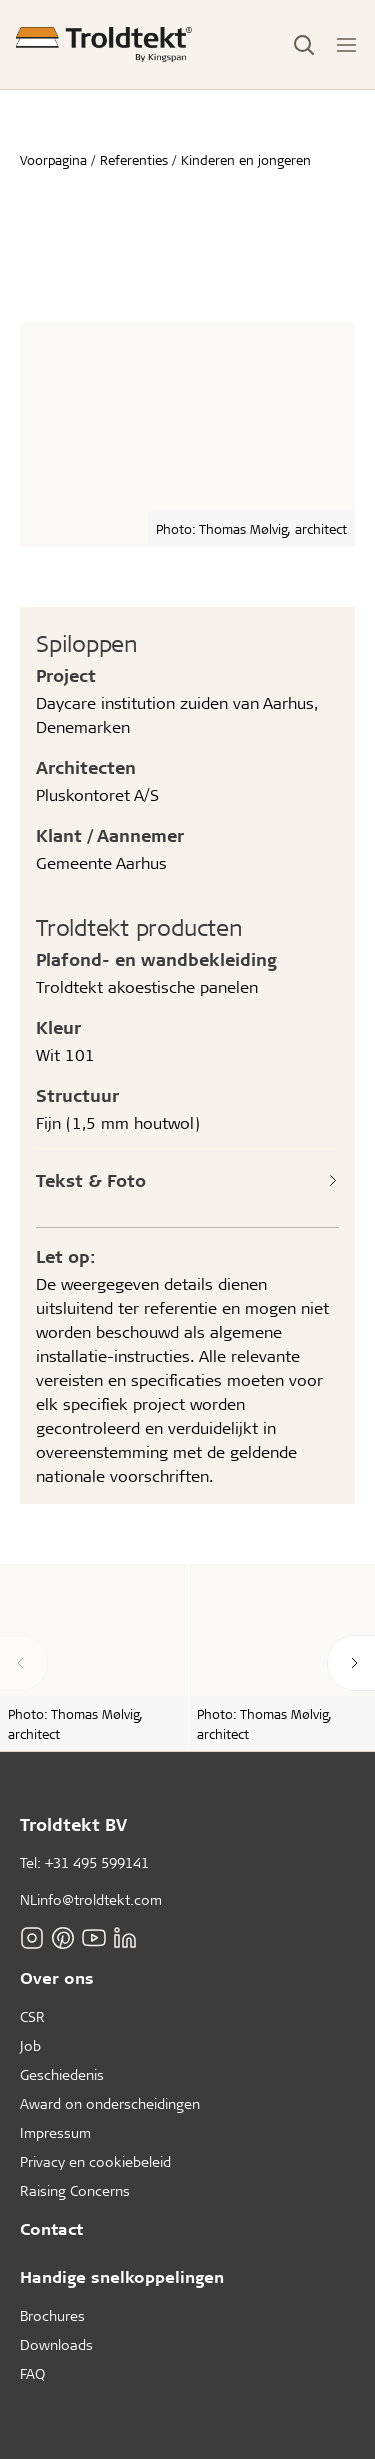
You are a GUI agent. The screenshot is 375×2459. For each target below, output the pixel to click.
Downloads (56, 2344)
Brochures (52, 2315)
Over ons (57, 1977)
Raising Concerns (75, 2190)
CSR (32, 2016)
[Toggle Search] (304, 45)
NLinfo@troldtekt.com (91, 1899)
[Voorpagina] (104, 44)
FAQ (32, 2373)
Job (30, 2045)
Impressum (55, 2132)
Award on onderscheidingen (110, 2103)
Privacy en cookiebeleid (95, 2161)
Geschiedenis (62, 2074)
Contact (51, 2228)
